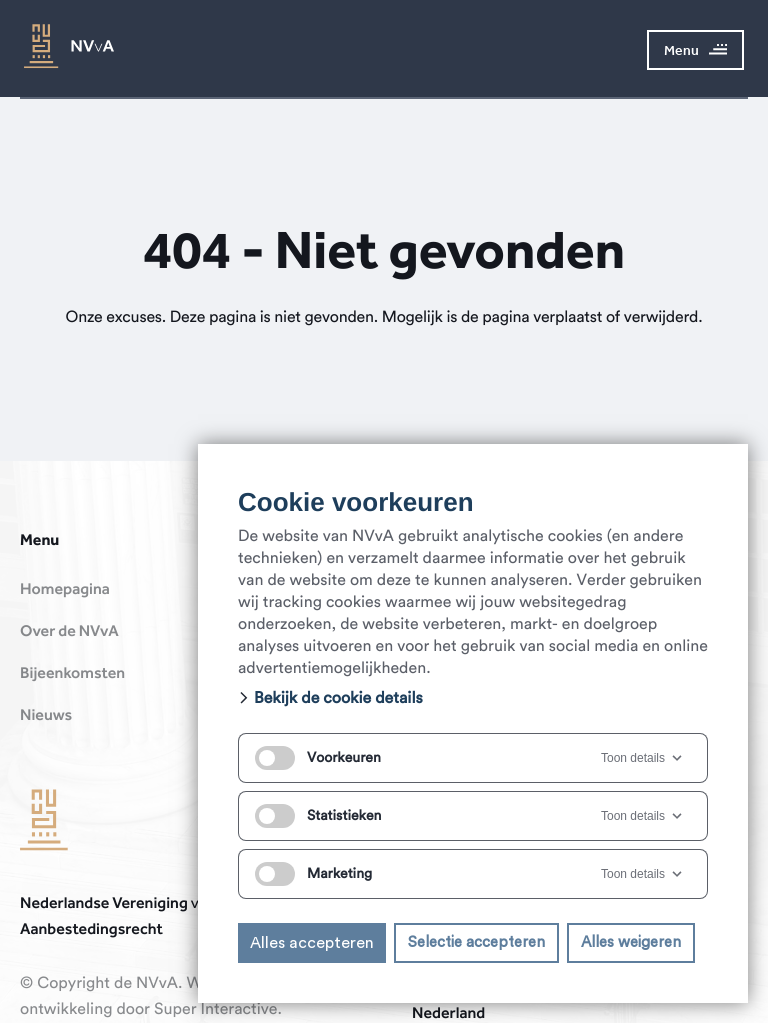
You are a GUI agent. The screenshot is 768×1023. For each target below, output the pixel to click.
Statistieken (318, 816)
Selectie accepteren (476, 942)
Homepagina (65, 590)
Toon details (643, 758)
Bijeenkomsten (72, 674)
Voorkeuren (318, 758)
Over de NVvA (69, 632)
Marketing (313, 874)
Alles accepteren (312, 943)
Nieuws (46, 716)
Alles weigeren (631, 942)
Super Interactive (216, 1010)
